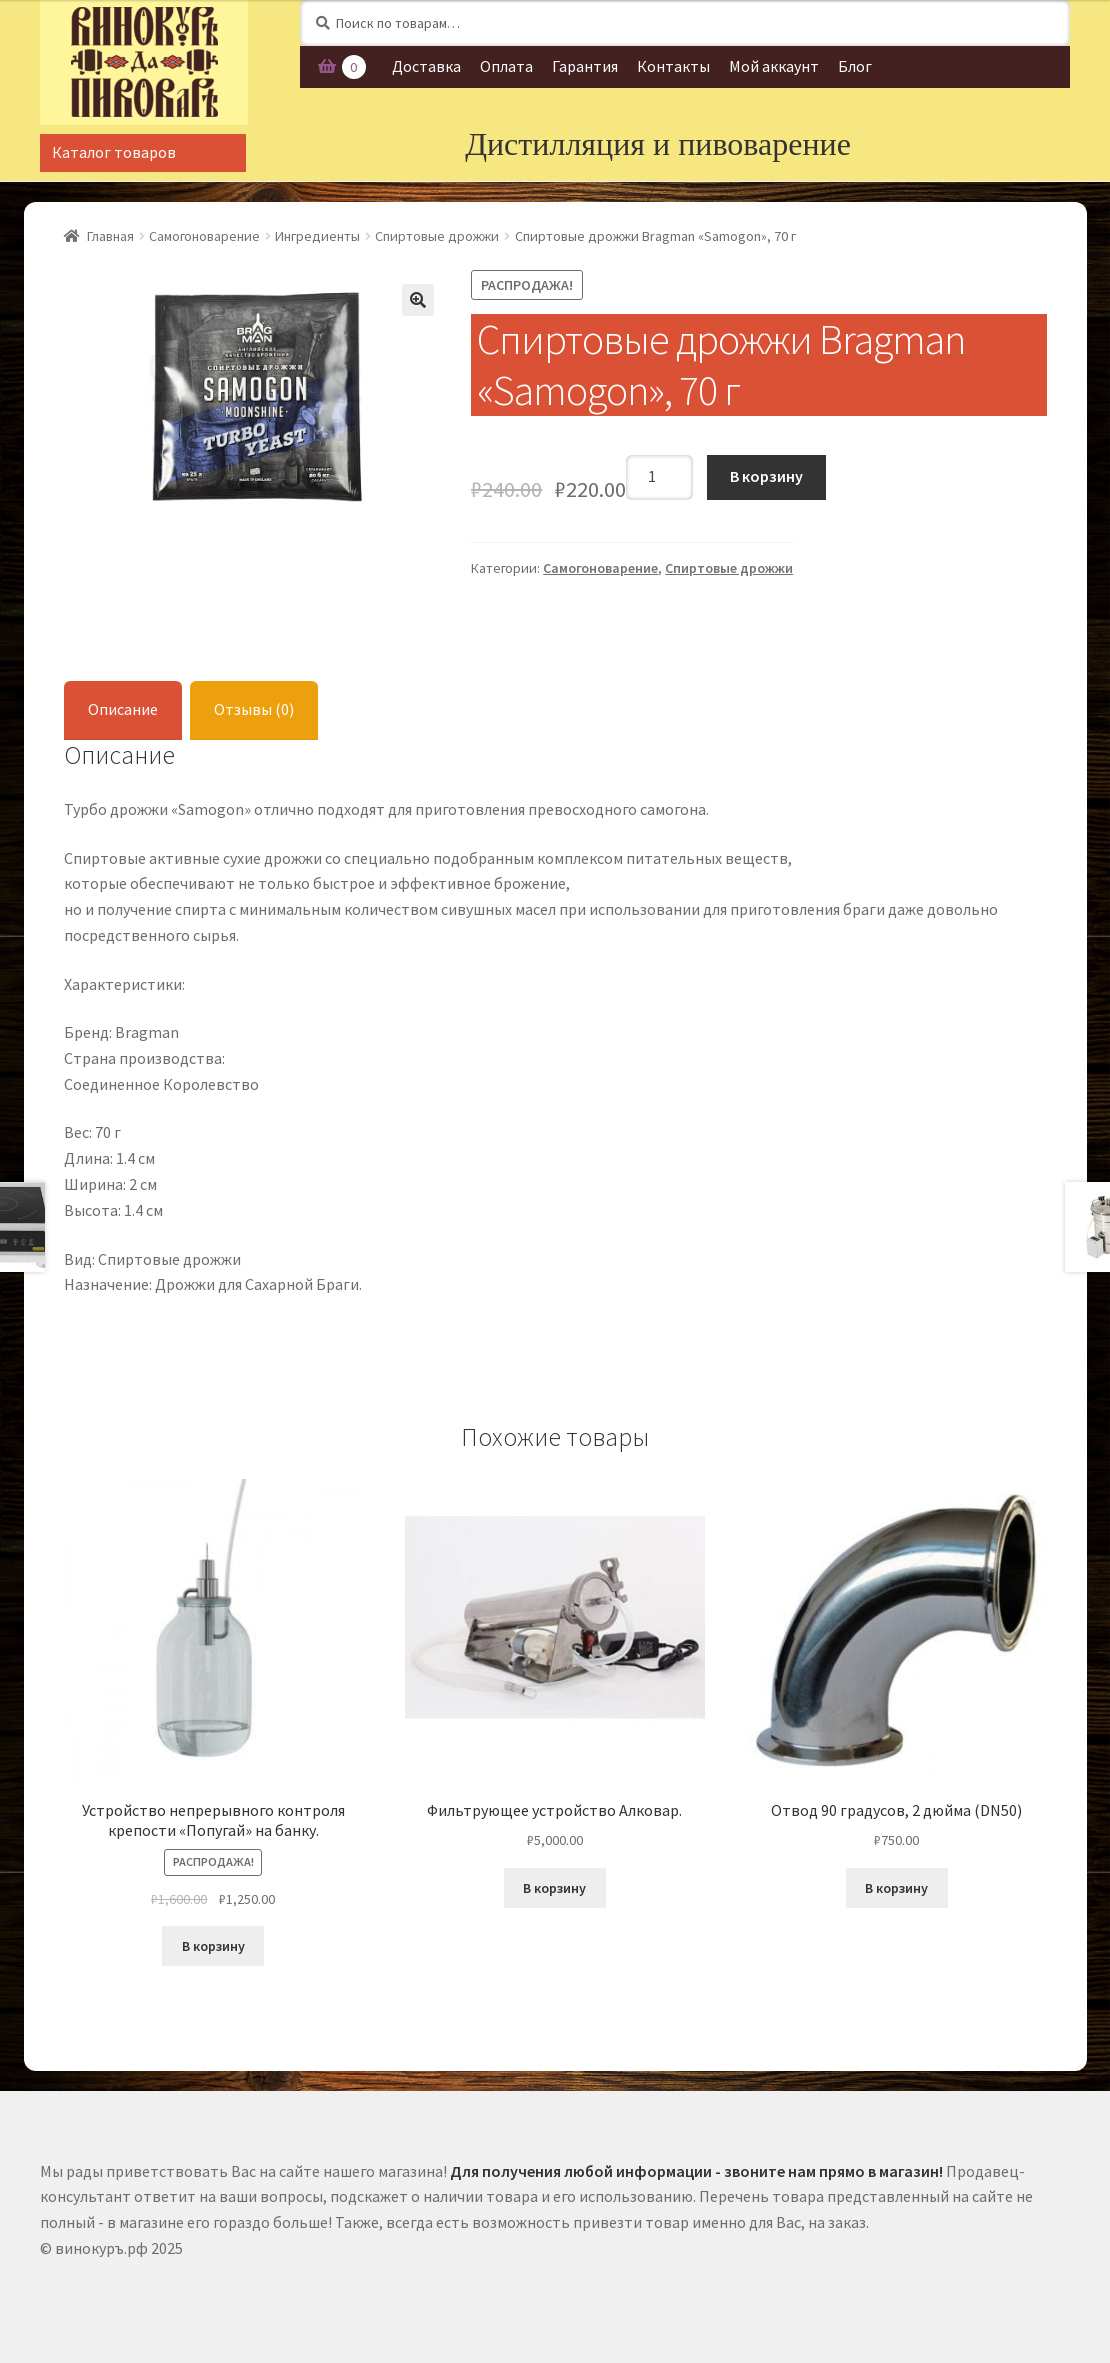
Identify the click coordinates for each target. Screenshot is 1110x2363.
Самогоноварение (204, 236)
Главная (110, 236)
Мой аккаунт (774, 66)
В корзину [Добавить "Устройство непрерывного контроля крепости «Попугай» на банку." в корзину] (213, 1946)
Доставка (426, 66)
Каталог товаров (114, 152)
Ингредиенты (317, 236)
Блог (855, 66)
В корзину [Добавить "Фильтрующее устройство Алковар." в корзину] (554, 1888)
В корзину (766, 476)
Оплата (506, 66)
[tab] (123, 710)
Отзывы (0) (254, 709)
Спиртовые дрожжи (437, 236)
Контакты (673, 66)
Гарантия (585, 66)
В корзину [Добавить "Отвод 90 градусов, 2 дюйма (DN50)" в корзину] (896, 1888)
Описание (123, 709)
